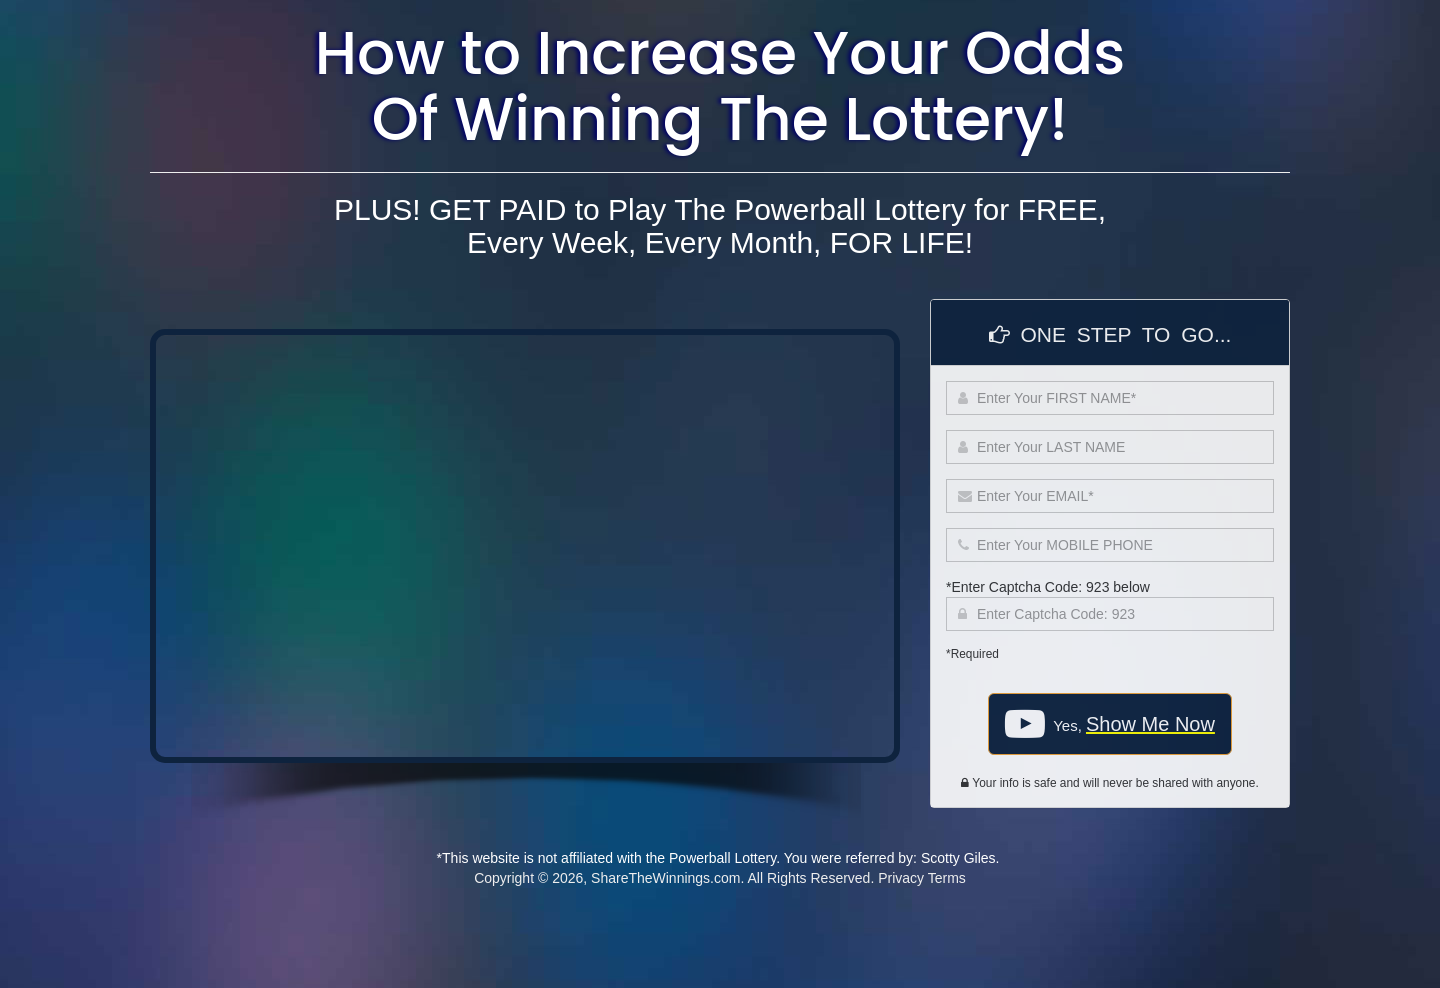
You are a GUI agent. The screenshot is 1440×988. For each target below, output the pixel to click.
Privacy (901, 878)
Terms (947, 878)
